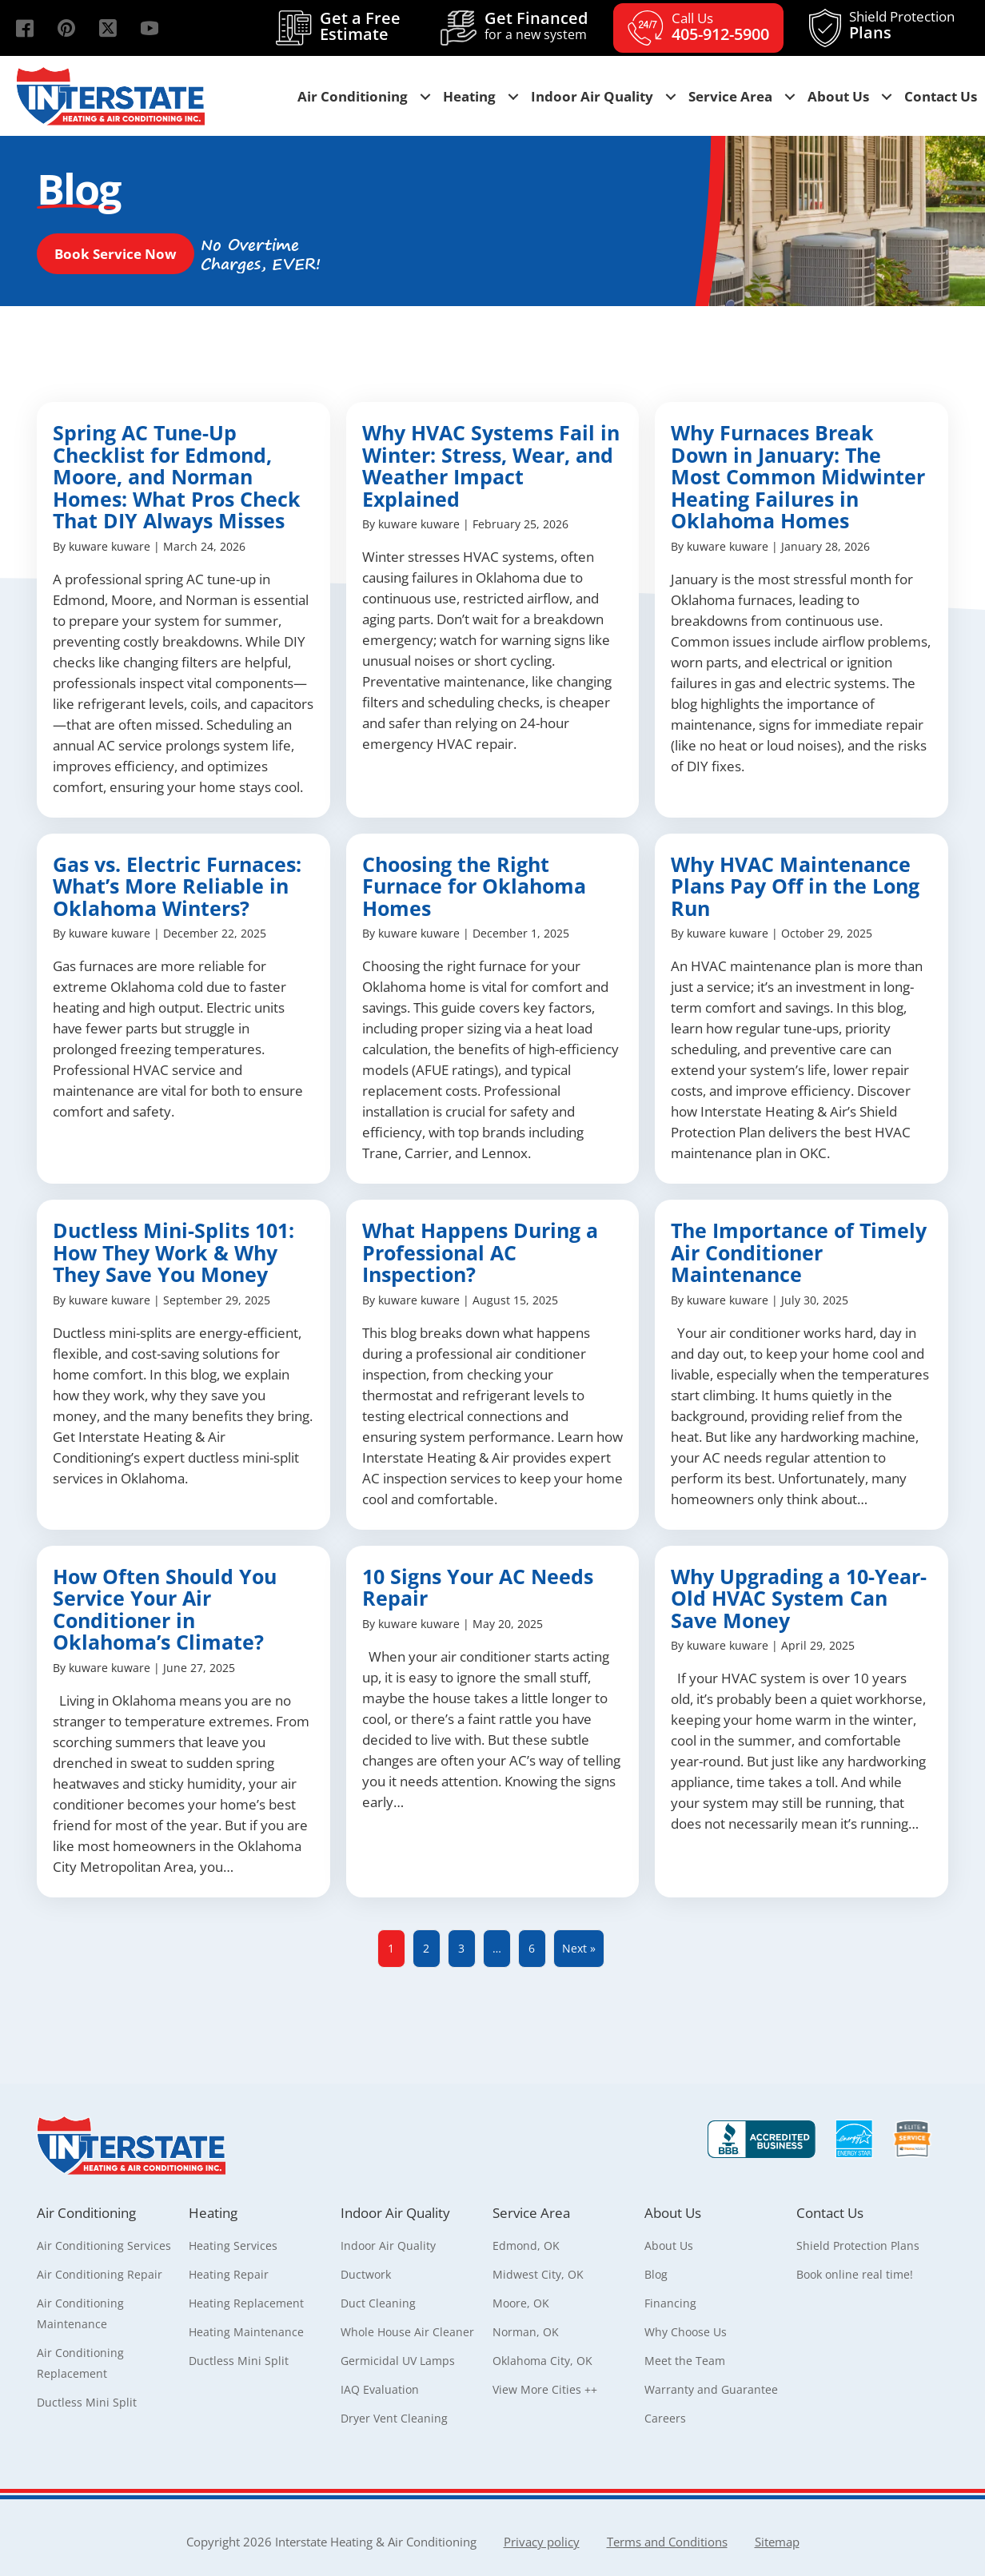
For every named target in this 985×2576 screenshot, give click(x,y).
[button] (25, 28)
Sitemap (777, 2542)
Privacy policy (542, 2542)
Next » (579, 1948)
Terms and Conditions (667, 2542)
